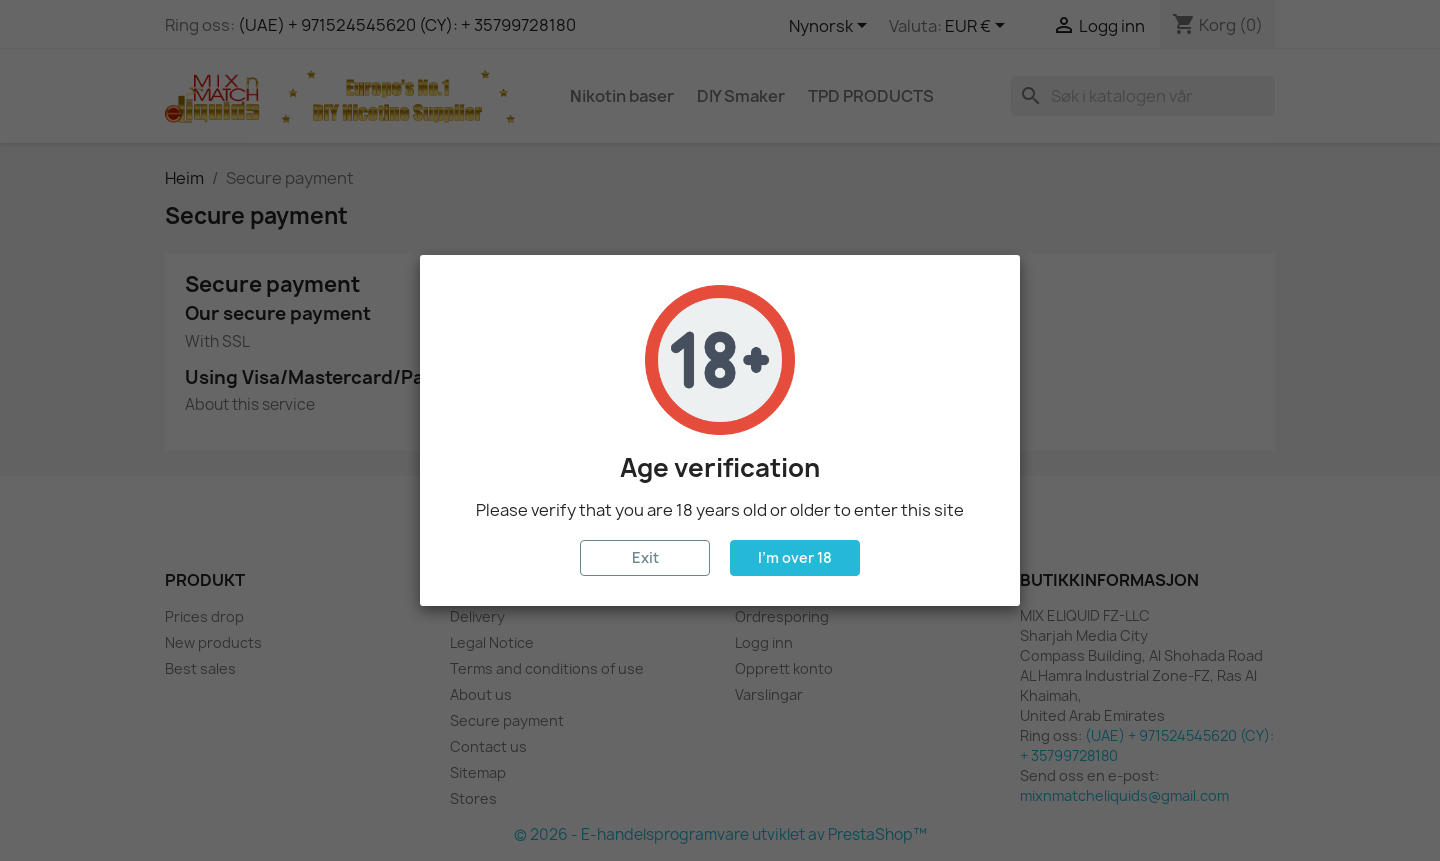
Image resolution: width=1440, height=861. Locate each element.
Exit (645, 557)
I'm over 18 (795, 557)
